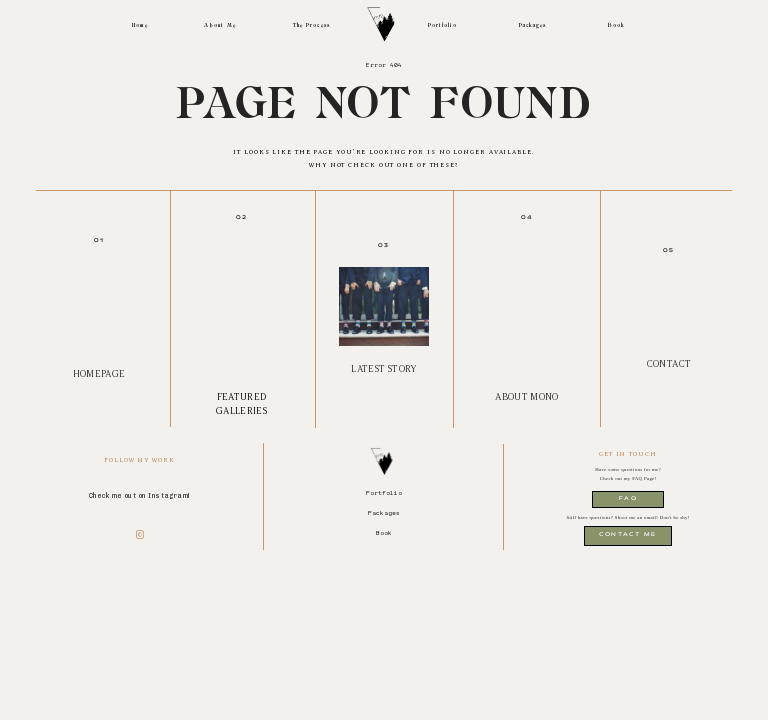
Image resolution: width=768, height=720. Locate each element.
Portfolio (442, 25)
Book (616, 25)
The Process (311, 25)
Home (139, 25)
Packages (533, 25)
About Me (220, 25)
